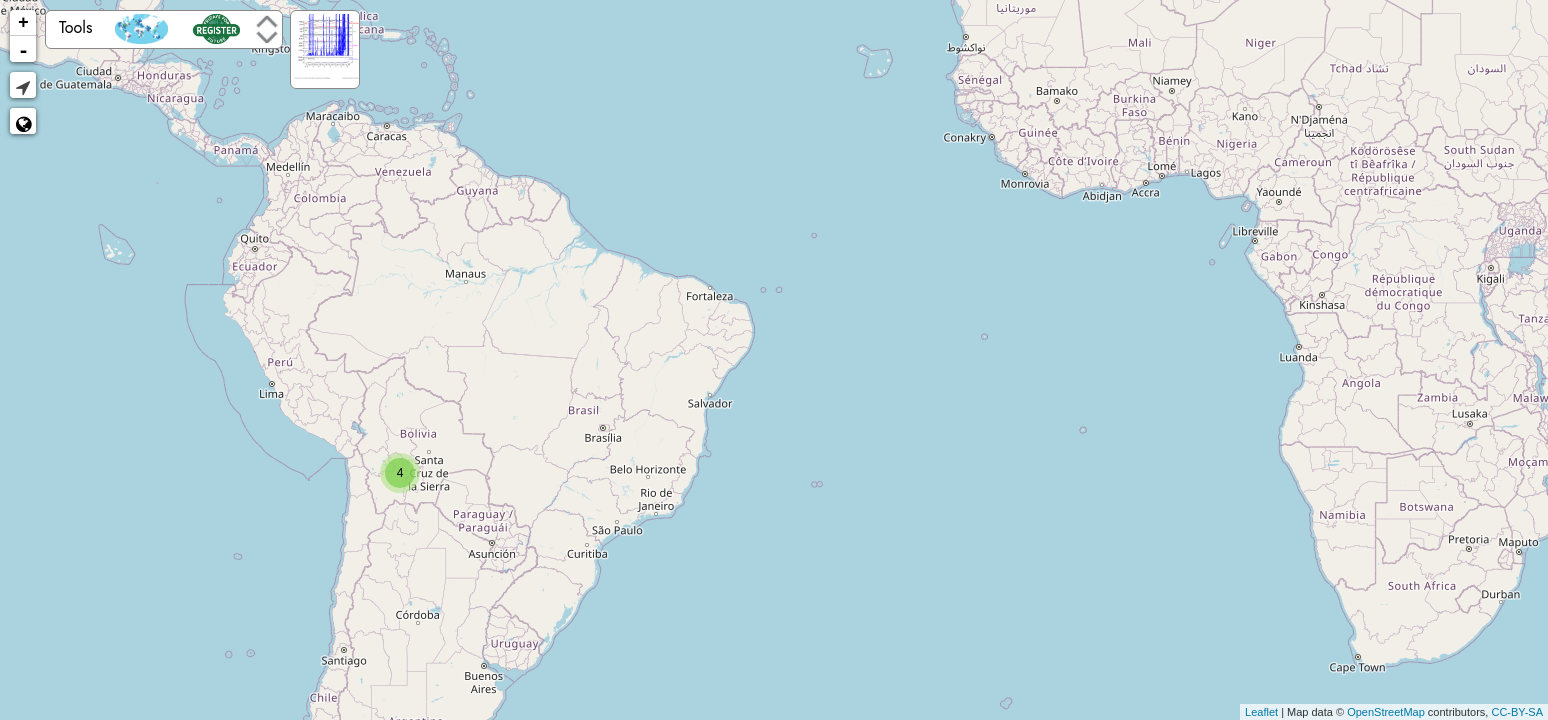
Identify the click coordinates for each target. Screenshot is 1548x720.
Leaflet (1261, 712)
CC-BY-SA (1517, 712)
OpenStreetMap (1386, 712)
